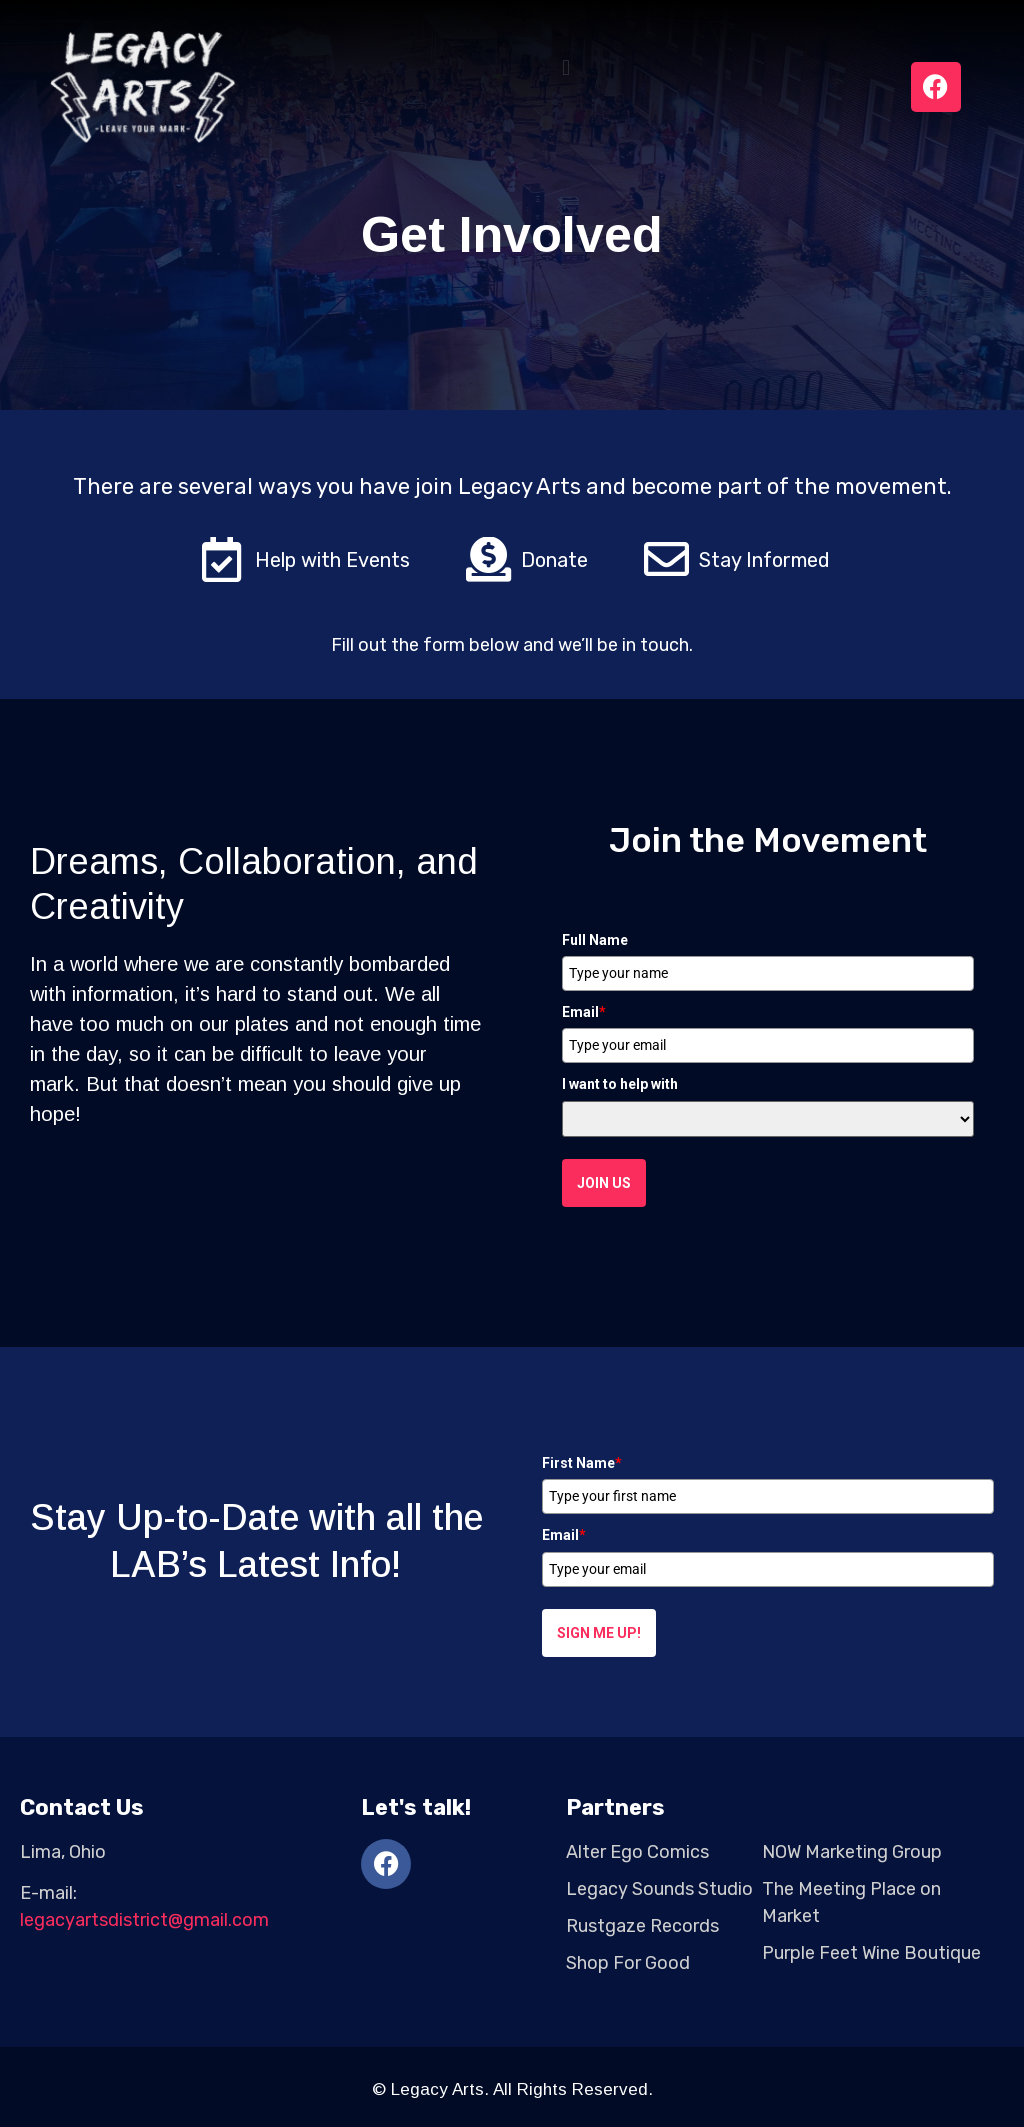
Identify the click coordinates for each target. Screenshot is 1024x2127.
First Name (582, 1463)
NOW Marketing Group (852, 1852)
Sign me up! (599, 1633)
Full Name (595, 940)
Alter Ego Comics (637, 1852)
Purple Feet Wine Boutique (871, 1953)
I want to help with (620, 1084)
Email (584, 1012)
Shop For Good (628, 1963)
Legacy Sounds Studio (659, 1889)
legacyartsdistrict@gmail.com (144, 1920)
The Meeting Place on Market (851, 1902)
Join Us (604, 1183)
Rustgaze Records (642, 1926)
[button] (566, 68)
